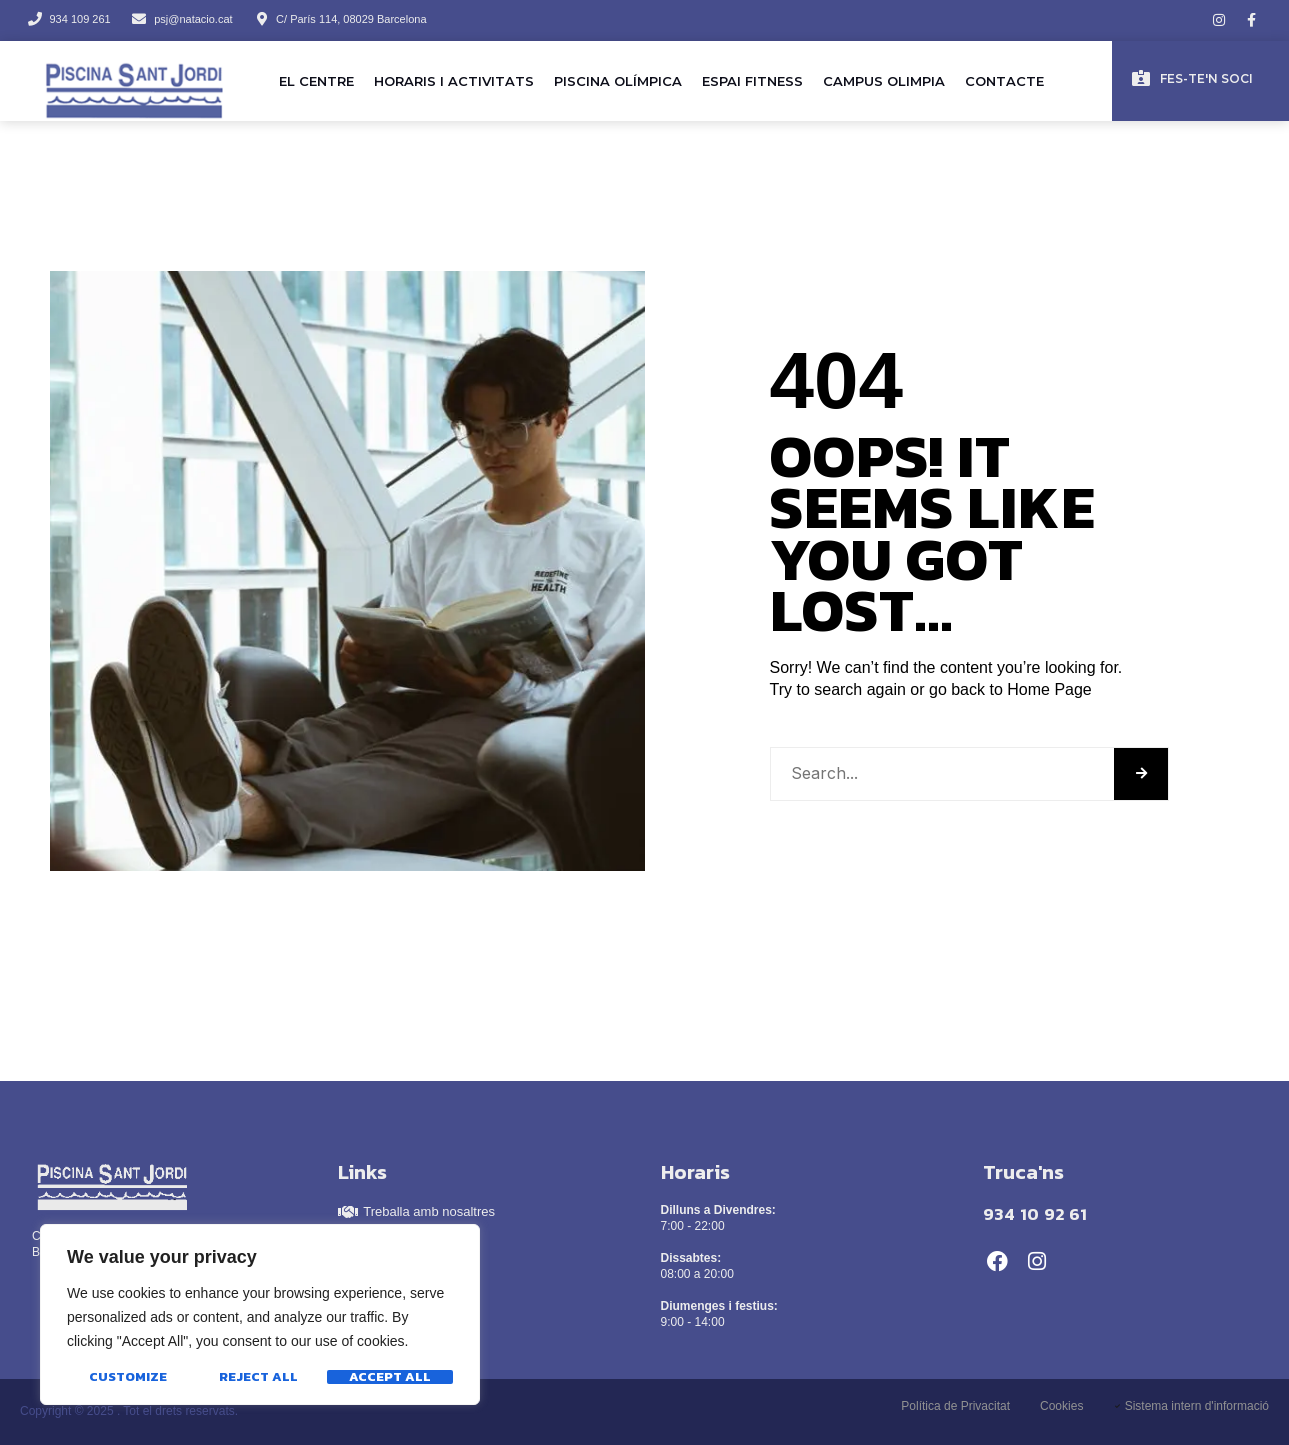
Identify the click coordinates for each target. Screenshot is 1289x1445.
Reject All (258, 1377)
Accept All (390, 1377)
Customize (128, 1377)
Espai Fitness (752, 81)
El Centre (316, 81)
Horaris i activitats (454, 81)
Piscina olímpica (618, 81)
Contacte (1004, 81)
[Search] (1141, 774)
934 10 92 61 (1035, 1214)
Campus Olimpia (884, 81)
